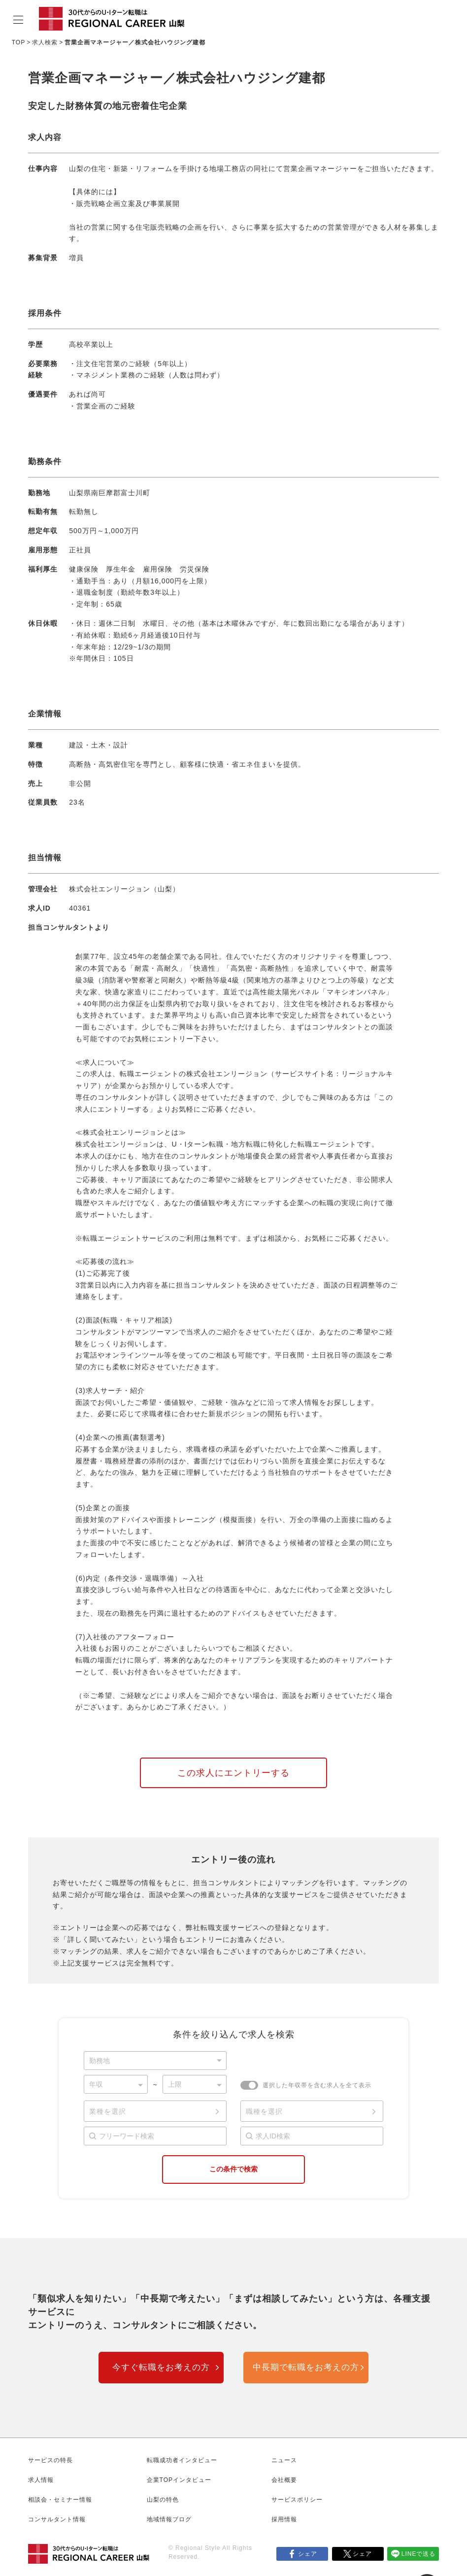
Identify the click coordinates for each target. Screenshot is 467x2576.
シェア (307, 2553)
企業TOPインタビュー (179, 2479)
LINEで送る (418, 2553)
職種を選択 (264, 2111)
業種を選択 (107, 2111)
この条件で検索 (233, 2169)
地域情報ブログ (169, 2519)
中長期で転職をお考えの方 (306, 2367)
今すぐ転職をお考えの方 (161, 2367)
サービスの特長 (50, 2460)
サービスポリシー (297, 2499)
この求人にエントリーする (233, 1773)
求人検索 (45, 42)
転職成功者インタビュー (182, 2460)
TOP (18, 42)
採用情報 (284, 2519)
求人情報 (41, 2479)
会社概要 (284, 2479)
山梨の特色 (163, 2499)
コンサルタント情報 (57, 2519)
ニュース (284, 2460)
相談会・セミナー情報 (60, 2499)
